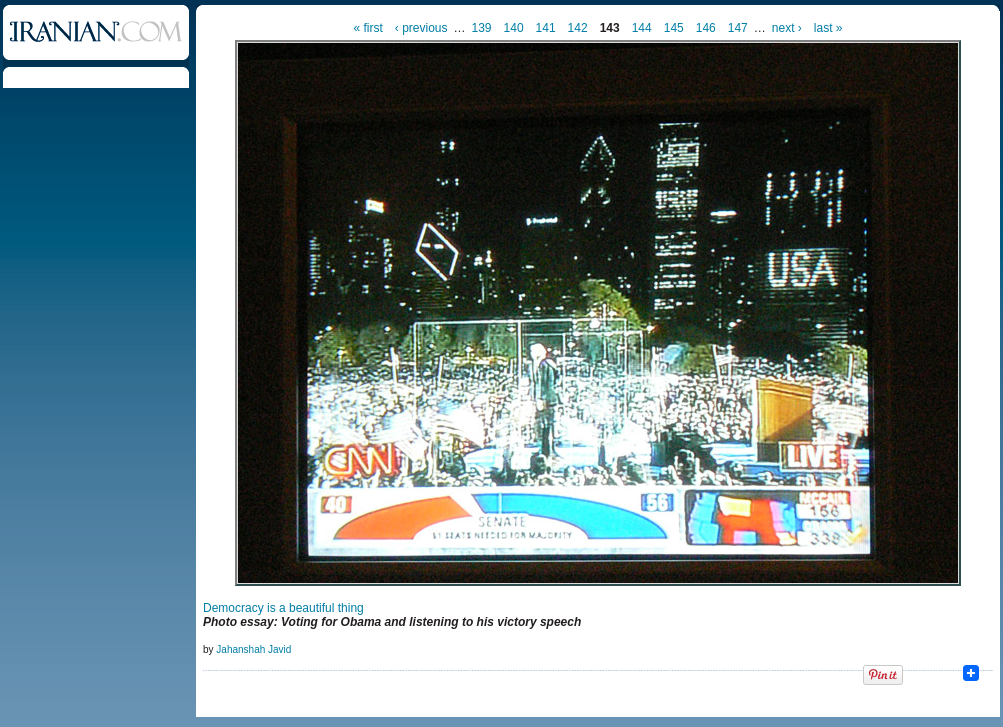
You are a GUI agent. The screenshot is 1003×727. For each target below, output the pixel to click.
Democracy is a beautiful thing (283, 608)
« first (367, 28)
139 (482, 28)
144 (642, 28)
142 (578, 28)
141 (546, 28)
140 (514, 28)
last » (828, 28)
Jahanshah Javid (253, 649)
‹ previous (421, 28)
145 (674, 28)
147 (738, 28)
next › (787, 28)
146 (706, 28)
